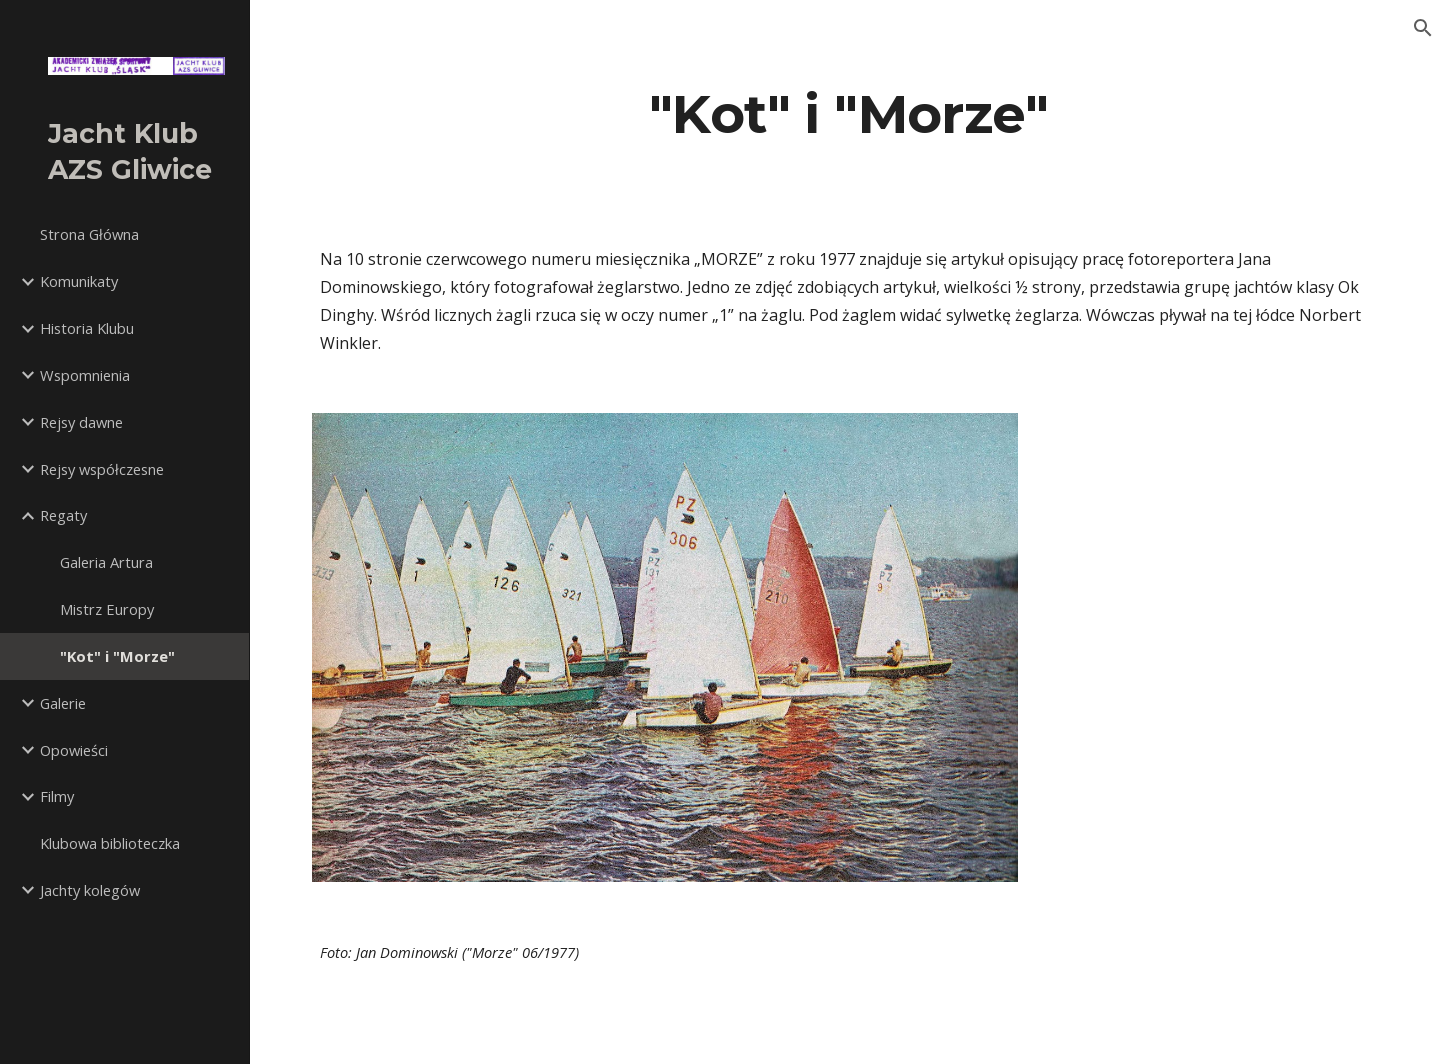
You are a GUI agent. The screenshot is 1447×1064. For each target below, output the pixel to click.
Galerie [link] (63, 703)
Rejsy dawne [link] (81, 422)
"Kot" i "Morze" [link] (117, 656)
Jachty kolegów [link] (90, 890)
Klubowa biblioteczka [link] (110, 843)
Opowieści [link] (74, 750)
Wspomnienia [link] (85, 375)
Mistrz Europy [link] (107, 609)
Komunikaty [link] (79, 281)
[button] (1423, 28)
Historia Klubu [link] (87, 328)
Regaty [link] (63, 515)
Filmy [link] (57, 796)
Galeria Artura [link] (106, 562)
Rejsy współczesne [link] (102, 469)
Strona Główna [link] (89, 234)
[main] (848, 113)
